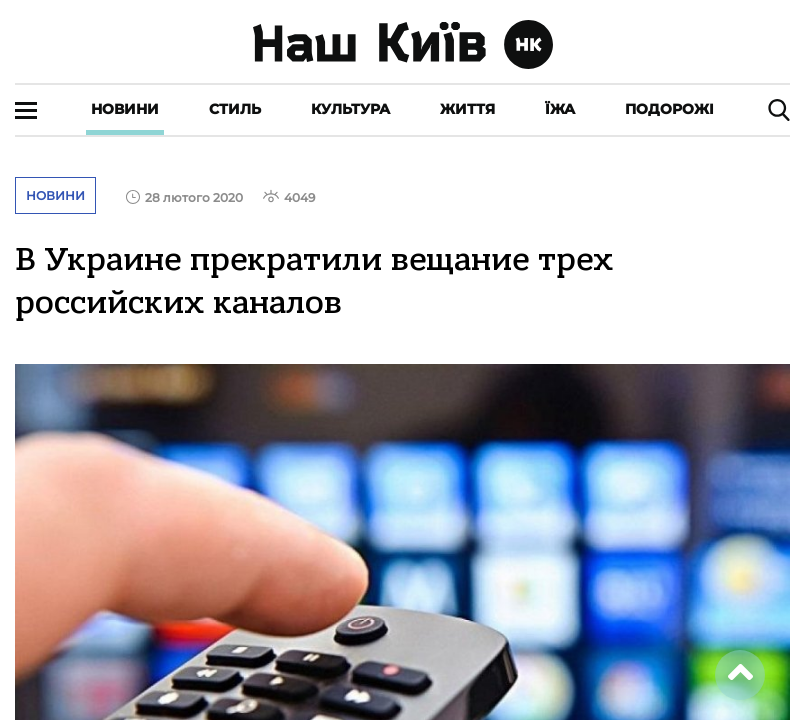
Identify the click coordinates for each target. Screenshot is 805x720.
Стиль (235, 109)
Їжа (560, 109)
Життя (467, 109)
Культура (350, 109)
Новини (125, 109)
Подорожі (669, 109)
